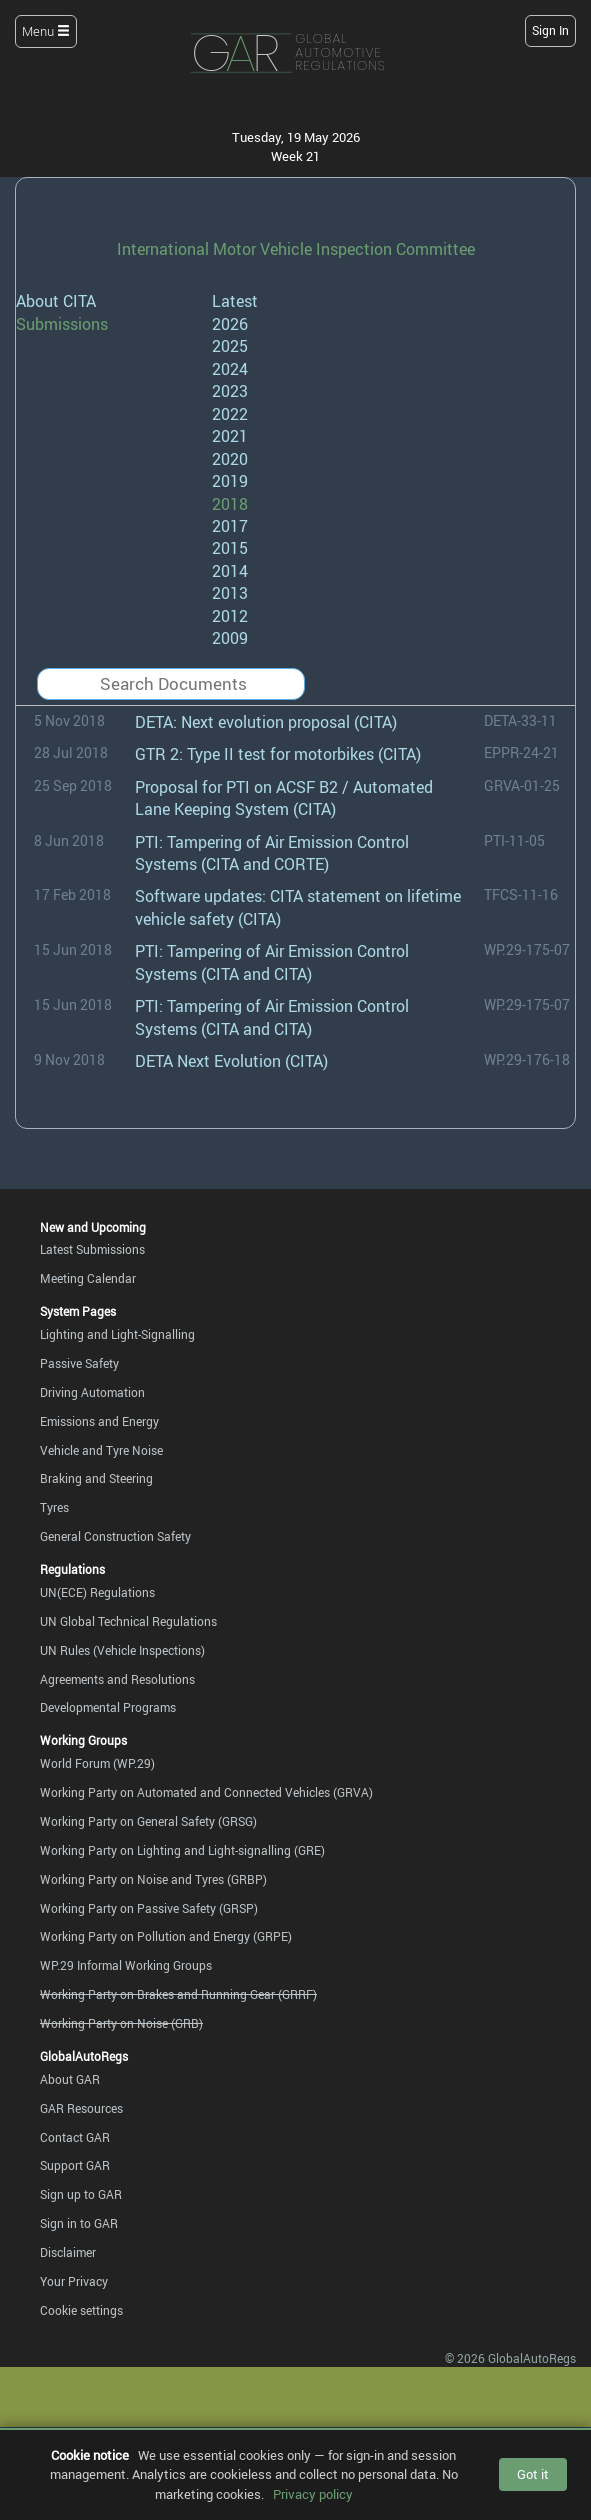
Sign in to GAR (79, 2223)
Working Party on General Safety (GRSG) (148, 1821)
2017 (230, 526)
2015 (230, 548)
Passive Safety (79, 1363)
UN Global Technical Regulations (128, 1621)
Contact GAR (75, 2137)
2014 (230, 571)
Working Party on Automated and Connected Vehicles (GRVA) (206, 1792)
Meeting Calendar (88, 1278)
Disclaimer (68, 2252)
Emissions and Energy (99, 1421)
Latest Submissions (92, 1249)
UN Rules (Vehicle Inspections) (122, 1650)
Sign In (550, 30)
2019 (230, 481)
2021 (230, 436)
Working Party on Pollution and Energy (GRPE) (166, 1936)
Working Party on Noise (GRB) (121, 2023)
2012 (230, 616)
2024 (230, 369)
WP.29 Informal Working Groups (126, 1965)
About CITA (56, 301)
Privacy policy (313, 2494)
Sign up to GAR (81, 2194)
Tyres (54, 1507)
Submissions (62, 324)
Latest (235, 301)
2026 (230, 324)
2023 (230, 391)
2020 (230, 459)
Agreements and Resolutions (117, 1679)
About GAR (70, 2079)
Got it (533, 2474)
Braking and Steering (96, 1478)
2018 (230, 504)
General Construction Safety (115, 1536)
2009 (230, 638)
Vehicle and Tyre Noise (101, 1450)
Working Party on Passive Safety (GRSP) (149, 1908)
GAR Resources (81, 2108)
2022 (230, 414)
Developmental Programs (108, 1707)
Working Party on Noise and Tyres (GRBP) (153, 1879)
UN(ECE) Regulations (97, 1592)
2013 (230, 593)
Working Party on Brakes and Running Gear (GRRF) (178, 1994)
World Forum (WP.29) (97, 1763)
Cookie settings (81, 2310)
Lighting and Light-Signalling (117, 1334)
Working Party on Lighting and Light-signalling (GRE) (182, 1850)
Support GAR (75, 2165)
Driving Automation (92, 1392)
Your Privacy (74, 2281)
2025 (230, 346)
